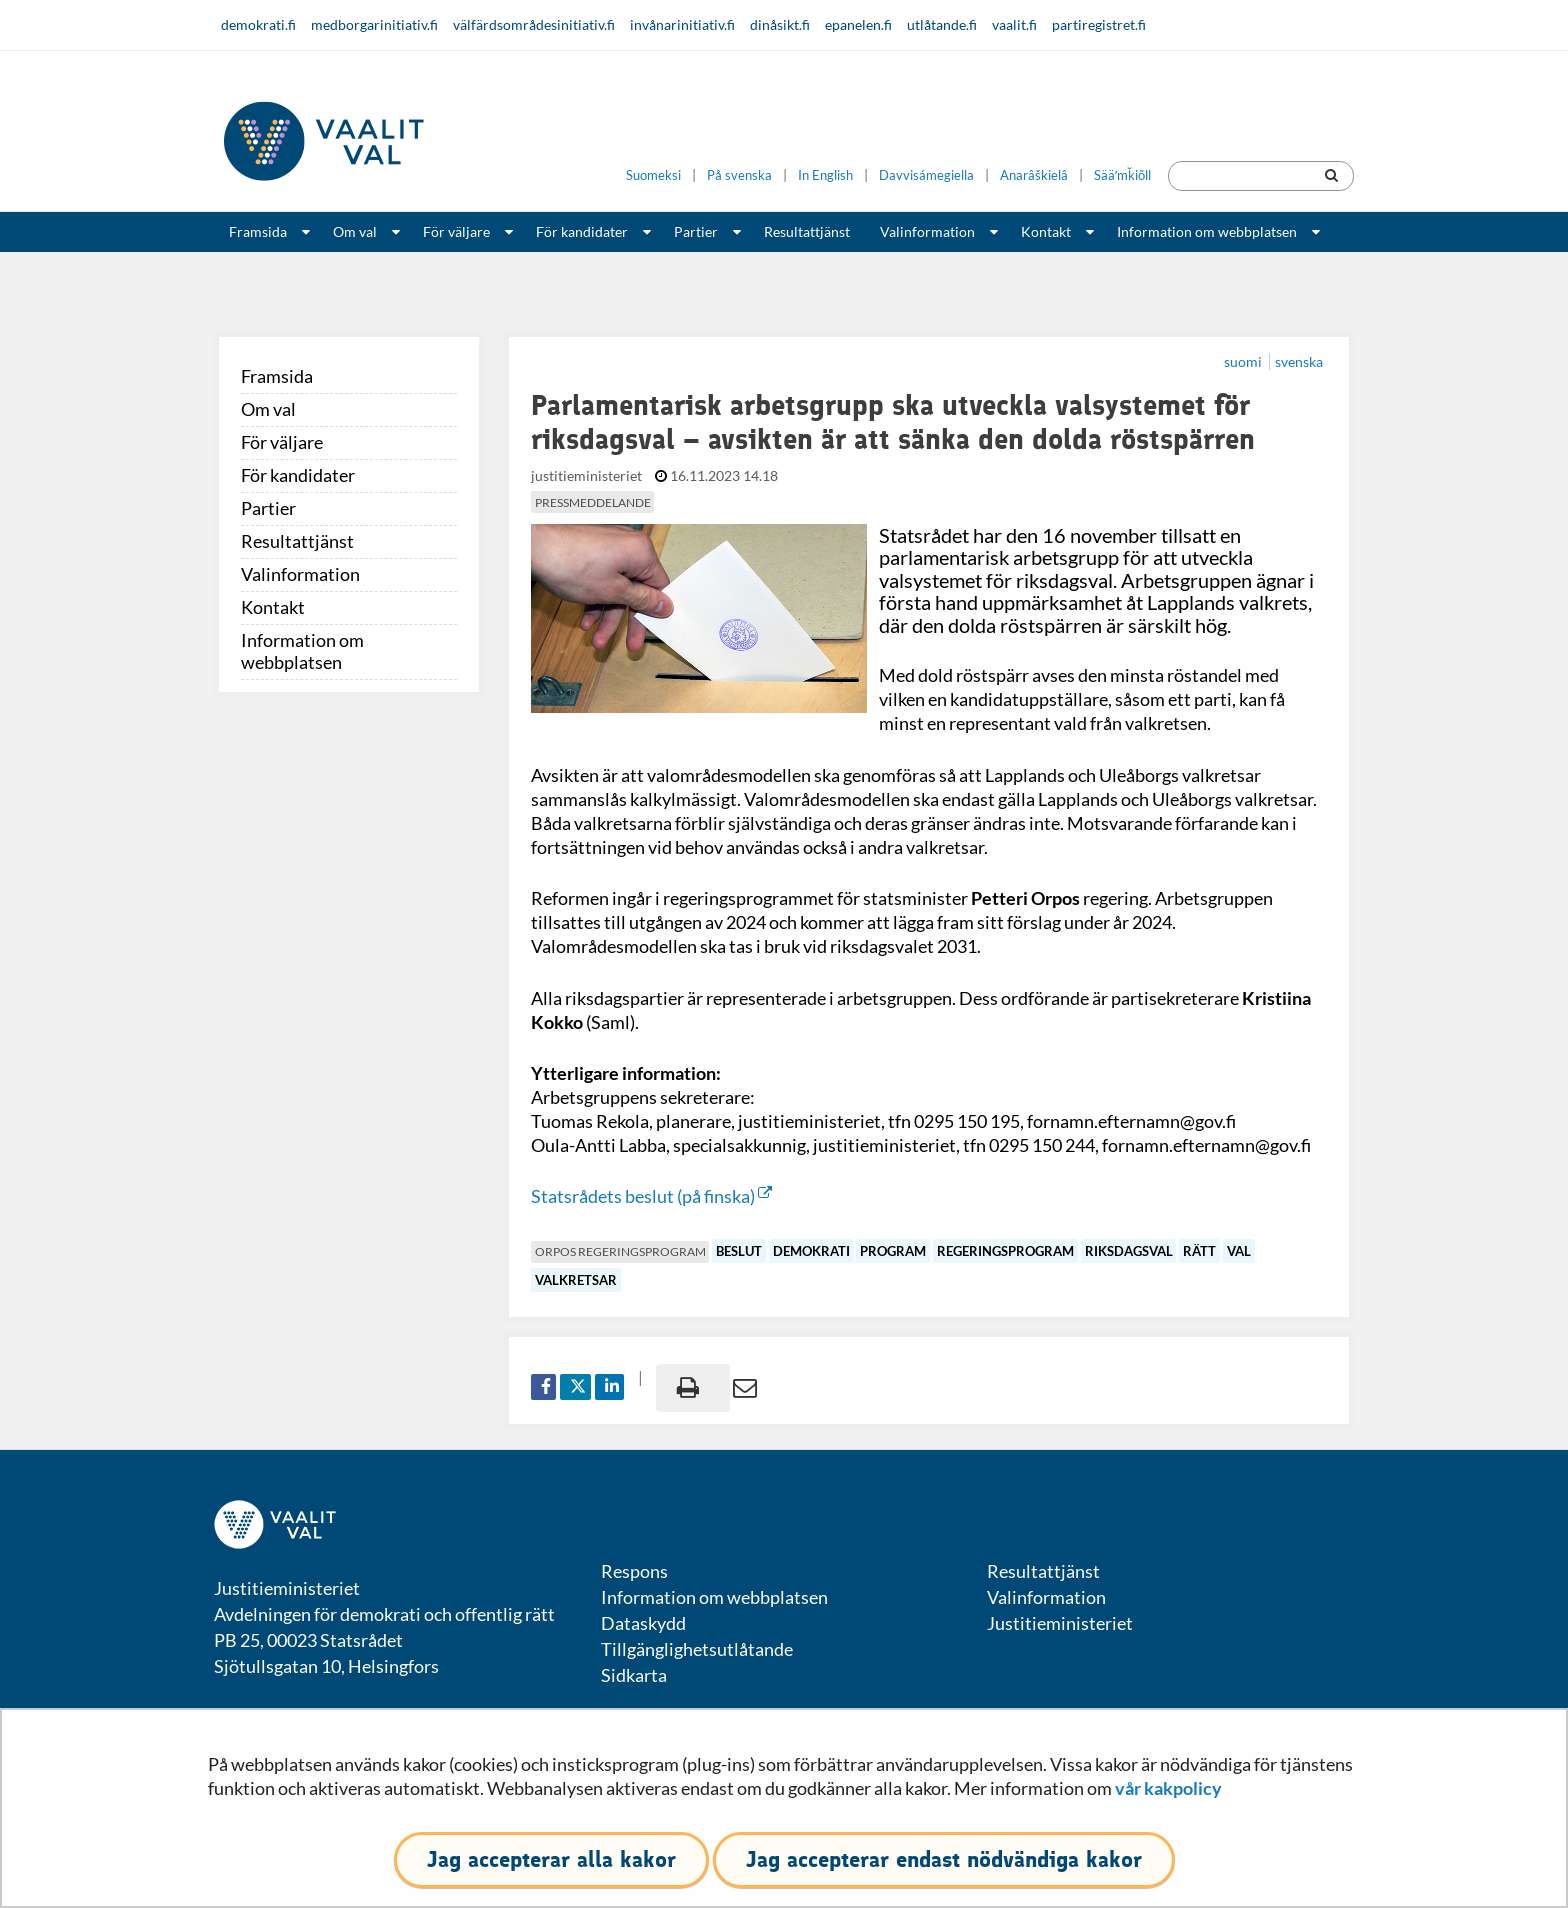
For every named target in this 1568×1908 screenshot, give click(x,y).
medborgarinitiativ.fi (374, 24)
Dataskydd (643, 1623)
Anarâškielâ (1034, 175)
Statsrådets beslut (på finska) (651, 1196)
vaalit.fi (1014, 24)
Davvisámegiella (926, 175)
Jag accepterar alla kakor (551, 1859)
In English (825, 175)
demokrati (811, 1251)
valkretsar (576, 1280)
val (1239, 1251)
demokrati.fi (258, 24)
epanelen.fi (858, 24)
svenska (1299, 361)
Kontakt (1046, 231)
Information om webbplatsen (1207, 231)
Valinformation (927, 231)
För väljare (456, 231)
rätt (1199, 1251)
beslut (739, 1251)
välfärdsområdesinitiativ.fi (534, 24)
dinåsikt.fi (780, 24)
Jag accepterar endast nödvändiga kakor (944, 1859)
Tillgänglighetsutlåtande (697, 1649)
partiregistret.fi (1099, 24)
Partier (696, 231)
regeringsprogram (1005, 1251)
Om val (355, 231)
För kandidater (582, 231)
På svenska (739, 175)
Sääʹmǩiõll (1122, 175)
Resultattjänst (807, 231)
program (893, 1251)
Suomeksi (653, 175)
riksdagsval (1129, 1251)
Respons (634, 1571)
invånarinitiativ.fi (682, 24)
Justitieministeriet (1060, 1623)
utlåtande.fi (942, 24)
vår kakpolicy (1168, 1788)
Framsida (258, 231)
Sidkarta (634, 1675)
